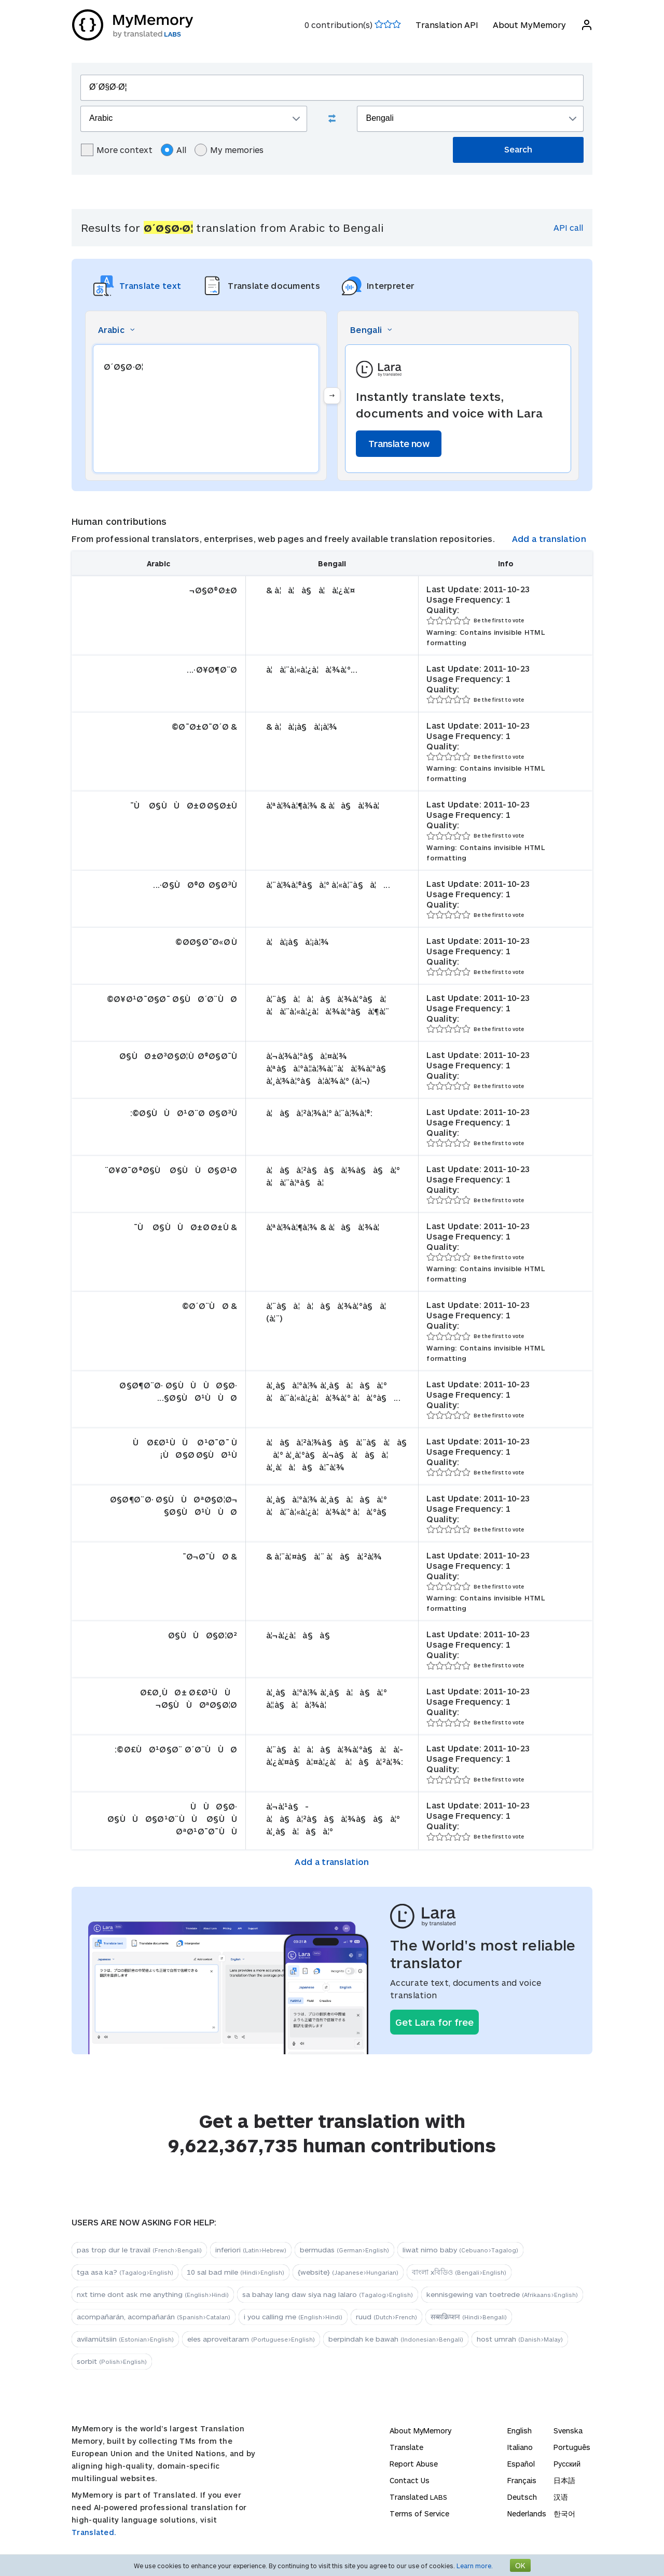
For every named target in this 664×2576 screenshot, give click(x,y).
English (519, 2430)
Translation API (446, 25)
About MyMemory (528, 25)
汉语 (561, 2497)
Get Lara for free (434, 2022)
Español (521, 2463)
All (173, 150)
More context (117, 150)
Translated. (94, 2532)
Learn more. (475, 2565)
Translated (418, 2497)
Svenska (568, 2430)
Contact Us (410, 2480)
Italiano (520, 2447)
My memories (229, 150)
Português (572, 2447)
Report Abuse (414, 2463)
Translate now (398, 443)
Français (521, 2480)
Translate (406, 2447)
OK (520, 2565)
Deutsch (522, 2497)
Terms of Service (419, 2513)
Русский (567, 2463)
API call (568, 227)
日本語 (564, 2480)
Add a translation (549, 539)
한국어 (564, 2513)
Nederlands (526, 2513)
